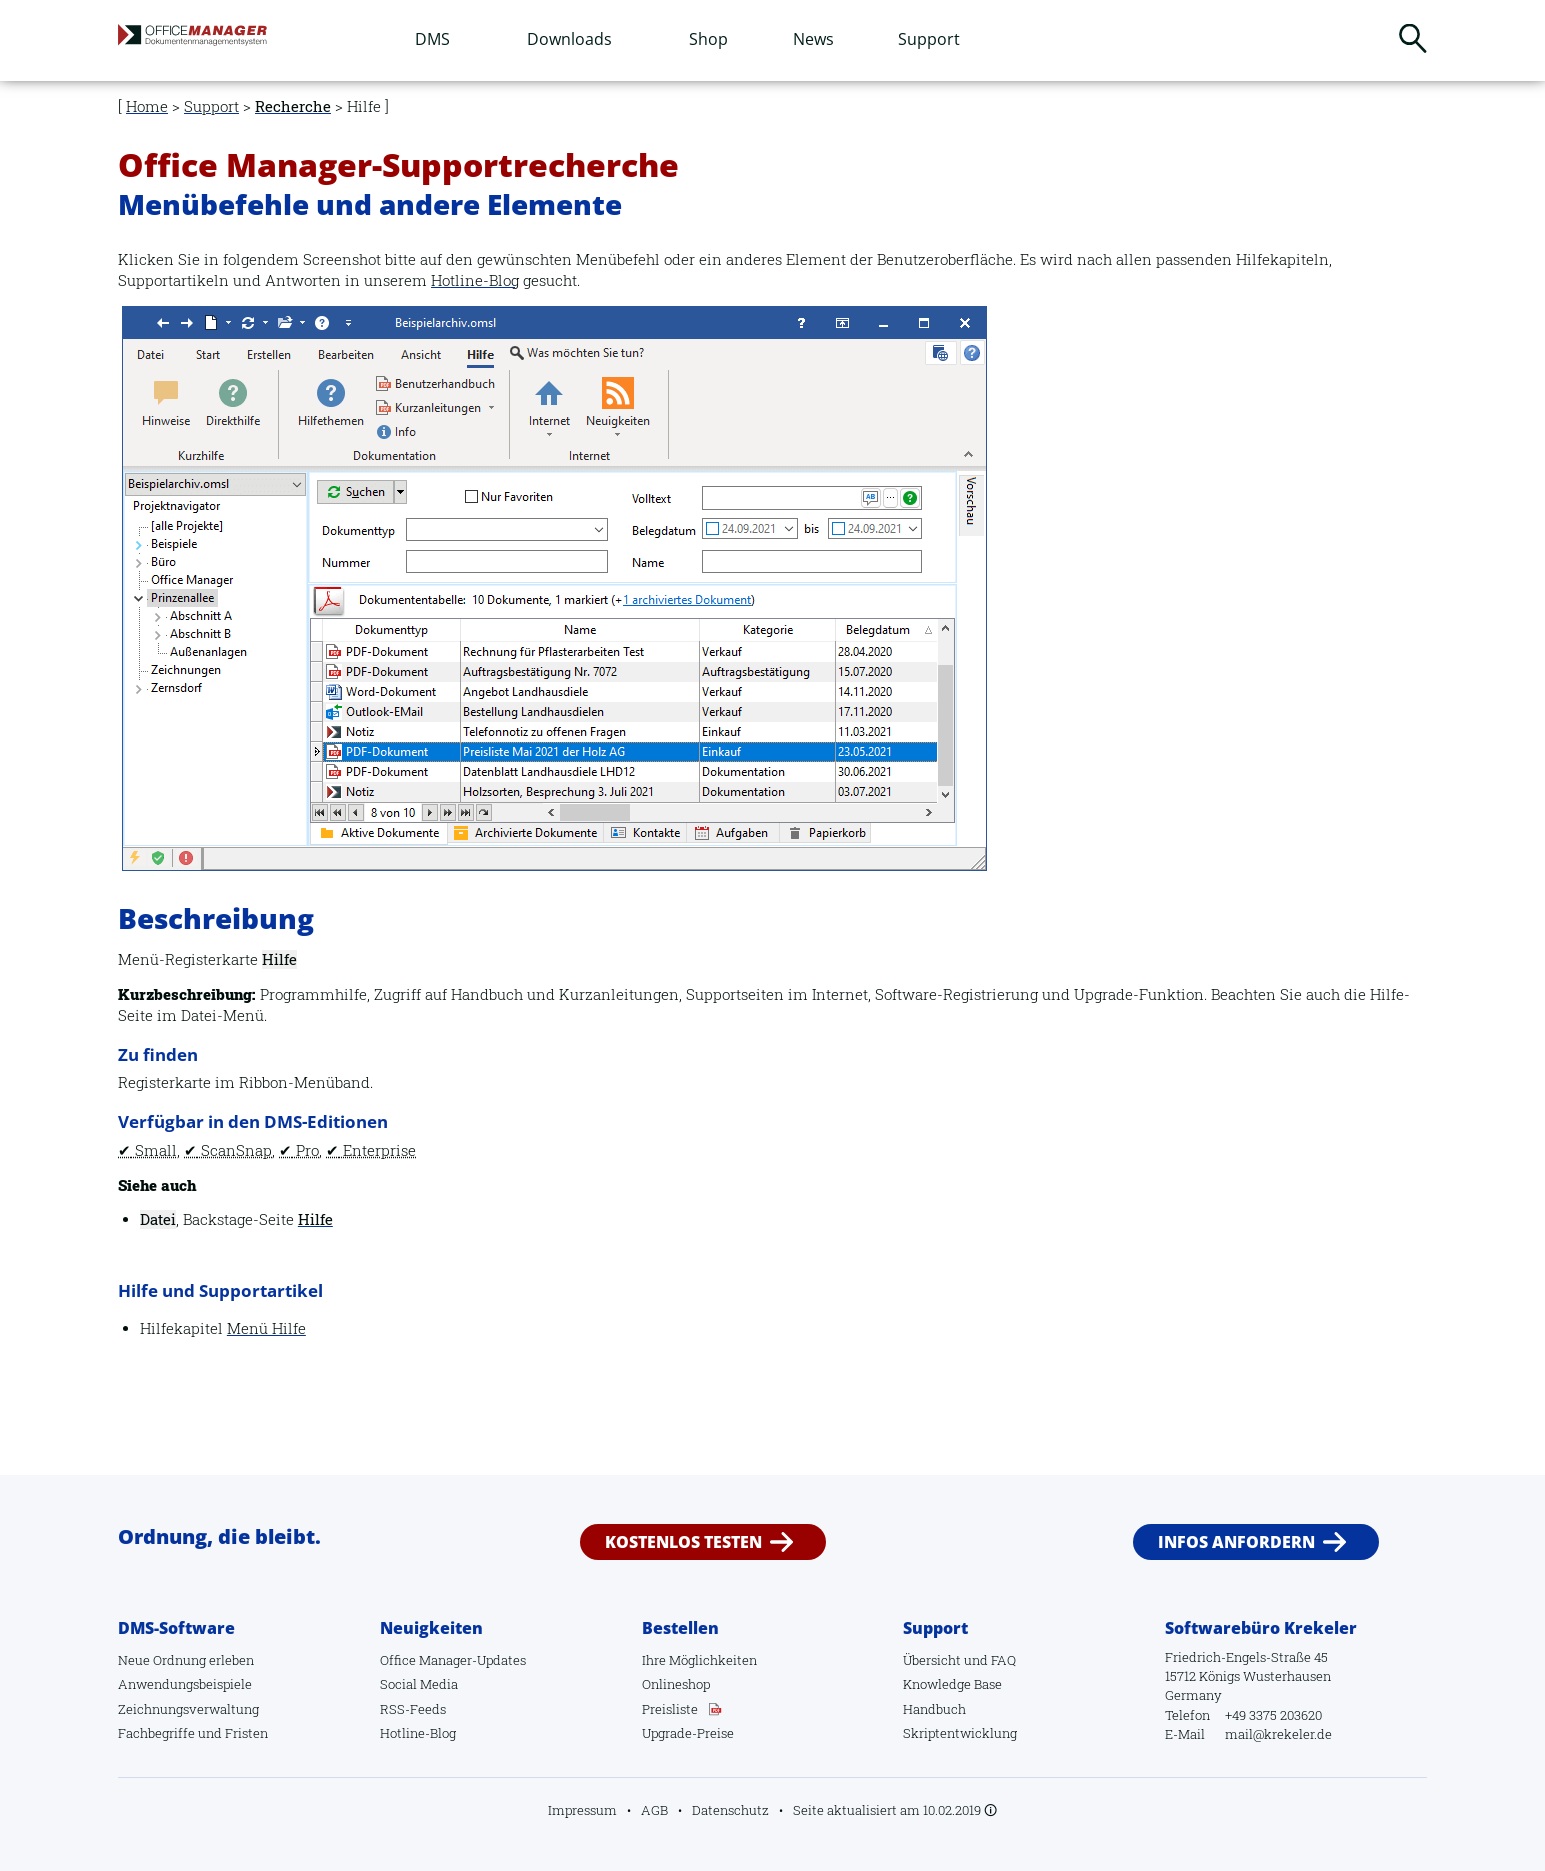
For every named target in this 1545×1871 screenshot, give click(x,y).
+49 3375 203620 (1273, 1715)
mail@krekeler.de (1278, 1734)
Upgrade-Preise (688, 1733)
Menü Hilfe (266, 1328)
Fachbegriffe (156, 1733)
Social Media (419, 1684)
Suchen (1413, 38)
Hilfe (315, 1219)
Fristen (246, 1733)
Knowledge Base (952, 1684)
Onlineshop (676, 1684)
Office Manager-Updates (453, 1660)
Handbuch (934, 1709)
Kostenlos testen (683, 1542)
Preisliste (670, 1709)
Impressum (582, 1810)
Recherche (293, 106)
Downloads (569, 39)
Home (147, 106)
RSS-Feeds (413, 1709)
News (813, 39)
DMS (432, 39)
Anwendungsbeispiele (185, 1684)
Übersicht (932, 1660)
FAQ (1003, 1660)
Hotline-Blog (475, 280)
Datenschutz (730, 1810)
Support (929, 39)
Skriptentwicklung (960, 1733)
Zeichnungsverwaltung (188, 1709)
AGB (654, 1810)
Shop (708, 39)
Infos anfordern (1236, 1542)
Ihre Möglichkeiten (699, 1660)
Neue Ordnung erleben (186, 1660)
